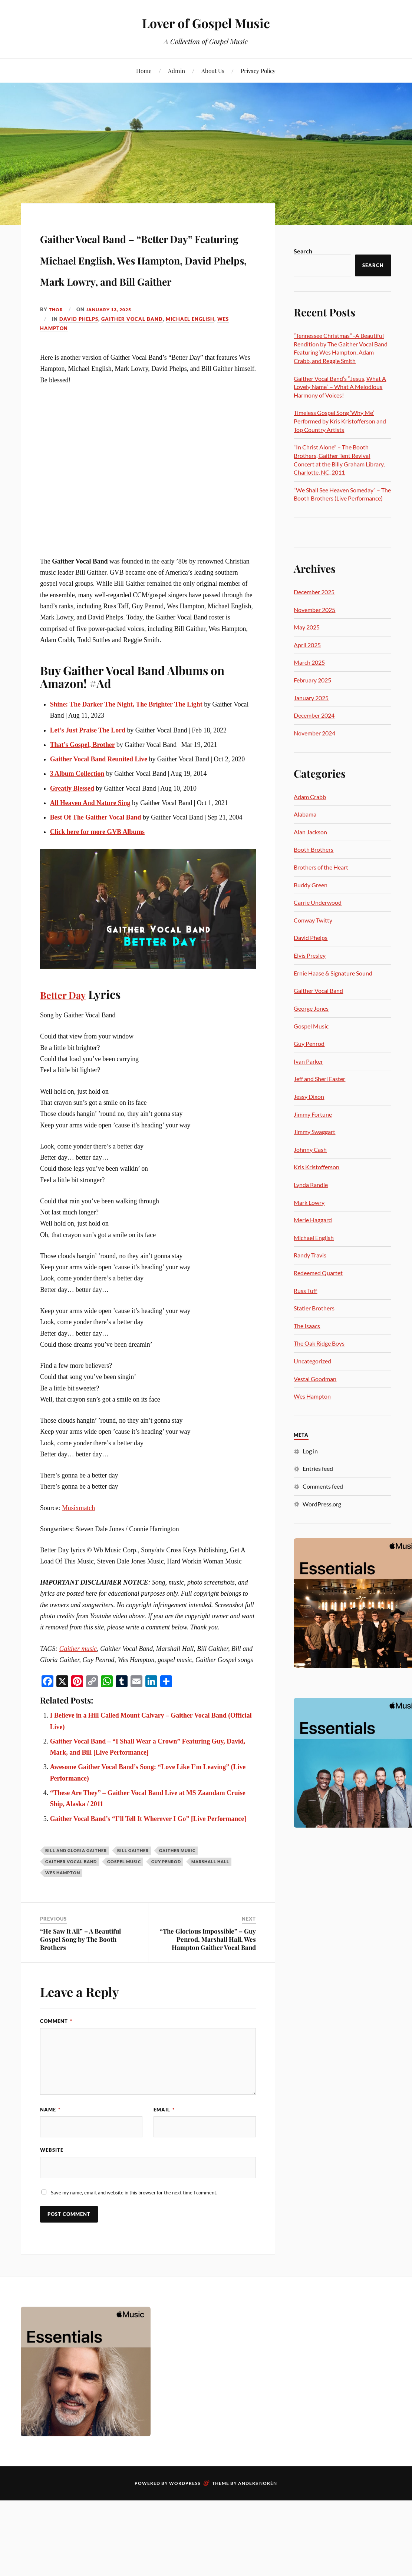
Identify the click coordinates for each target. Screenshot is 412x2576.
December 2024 (314, 715)
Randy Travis (310, 1255)
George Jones (311, 1008)
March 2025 (309, 662)
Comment (56, 2064)
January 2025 (311, 697)
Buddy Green (310, 884)
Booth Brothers (313, 849)
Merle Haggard (313, 1219)
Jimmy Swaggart (314, 1131)
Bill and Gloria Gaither (76, 1893)
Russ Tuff (305, 1290)
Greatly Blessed (72, 830)
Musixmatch (78, 1550)
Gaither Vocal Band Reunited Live (98, 801)
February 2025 (312, 680)
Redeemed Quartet (318, 1272)
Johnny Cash (310, 1149)
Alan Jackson (310, 831)
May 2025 (307, 627)
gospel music (124, 1904)
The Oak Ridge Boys (319, 1343)
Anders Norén (257, 2528)
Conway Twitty (313, 920)
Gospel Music (311, 1026)
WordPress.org (322, 1504)
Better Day (68, 1036)
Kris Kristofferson (316, 1166)
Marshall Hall (210, 1904)
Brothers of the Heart (321, 867)
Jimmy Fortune (313, 1114)
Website (51, 2194)
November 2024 (314, 733)
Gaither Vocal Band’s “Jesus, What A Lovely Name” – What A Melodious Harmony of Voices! (340, 387)
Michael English (190, 362)
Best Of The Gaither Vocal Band (95, 860)
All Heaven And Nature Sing (90, 845)
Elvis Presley (310, 955)
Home (144, 70)
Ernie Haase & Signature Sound (333, 973)
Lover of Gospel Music (206, 22)
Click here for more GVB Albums (97, 874)
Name (50, 2152)
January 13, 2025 (112, 352)
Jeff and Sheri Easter (319, 1078)
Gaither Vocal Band (132, 362)
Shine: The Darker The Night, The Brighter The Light (126, 747)
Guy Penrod (166, 1904)
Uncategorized (312, 1361)
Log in (310, 1451)
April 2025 (307, 644)
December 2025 (314, 591)
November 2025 (314, 609)
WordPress (184, 2528)
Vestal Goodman (315, 1378)
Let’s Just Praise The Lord (87, 772)
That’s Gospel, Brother (82, 787)
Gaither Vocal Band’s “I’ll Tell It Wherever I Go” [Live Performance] (148, 1861)
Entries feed (318, 1468)
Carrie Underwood (318, 902)
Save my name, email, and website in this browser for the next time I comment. (134, 2237)
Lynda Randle (311, 1184)
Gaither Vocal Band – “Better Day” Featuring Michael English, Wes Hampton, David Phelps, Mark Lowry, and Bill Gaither (148, 278)
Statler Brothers (314, 1308)
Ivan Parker (308, 1061)
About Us (212, 70)
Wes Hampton (62, 1915)
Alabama (305, 814)
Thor (56, 352)
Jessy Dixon (309, 1096)
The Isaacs (307, 1325)
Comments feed (323, 1486)
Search (303, 251)
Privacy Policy (258, 70)
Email (164, 2152)
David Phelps (78, 362)
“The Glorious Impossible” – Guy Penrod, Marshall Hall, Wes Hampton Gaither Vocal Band (208, 1982)
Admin (176, 70)
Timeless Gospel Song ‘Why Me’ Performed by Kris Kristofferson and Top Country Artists (340, 421)
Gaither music (78, 1691)
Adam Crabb (310, 796)
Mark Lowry (309, 1202)
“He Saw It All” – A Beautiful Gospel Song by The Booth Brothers (80, 1982)
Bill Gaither (133, 1893)
